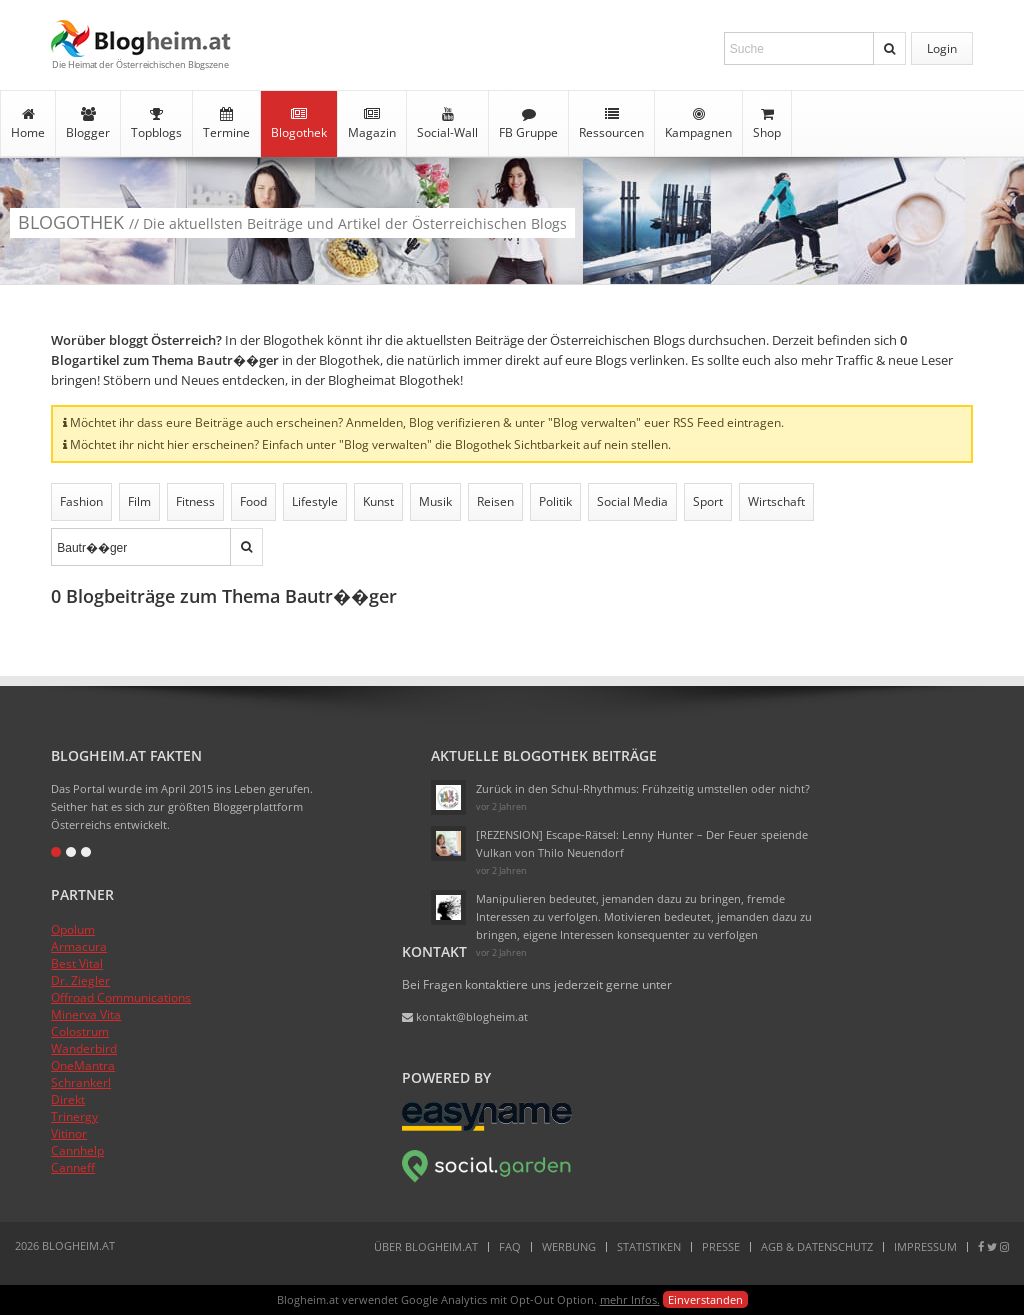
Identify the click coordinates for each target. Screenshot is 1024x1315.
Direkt (68, 1099)
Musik (435, 501)
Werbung (569, 1246)
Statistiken (649, 1246)
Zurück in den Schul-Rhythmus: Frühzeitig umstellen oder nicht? (643, 788)
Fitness (195, 501)
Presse (721, 1246)
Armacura (79, 946)
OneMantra (83, 1065)
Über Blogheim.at (426, 1246)
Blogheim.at (141, 38)
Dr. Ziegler (80, 980)
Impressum (925, 1246)
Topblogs (156, 124)
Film (139, 501)
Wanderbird (84, 1048)
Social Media (632, 501)
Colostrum (80, 1031)
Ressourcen (611, 124)
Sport (708, 501)
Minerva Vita (86, 1014)
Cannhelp (77, 1150)
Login (942, 48)
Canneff (73, 1167)
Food (253, 501)
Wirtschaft (776, 501)
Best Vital (77, 963)
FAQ (510, 1246)
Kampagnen (698, 124)
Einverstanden (705, 1299)
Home (28, 124)
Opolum (73, 929)
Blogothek (299, 124)
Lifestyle (315, 501)
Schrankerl (81, 1082)
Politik (555, 501)
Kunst (378, 501)
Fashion (81, 501)
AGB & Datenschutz (817, 1246)
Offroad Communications (121, 997)
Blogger (88, 124)
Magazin (372, 124)
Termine (226, 124)
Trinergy (74, 1116)
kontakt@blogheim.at (465, 1016)
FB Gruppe (528, 124)
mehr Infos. (630, 1299)
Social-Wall (447, 124)
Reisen (495, 501)
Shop (767, 124)
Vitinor (69, 1133)
